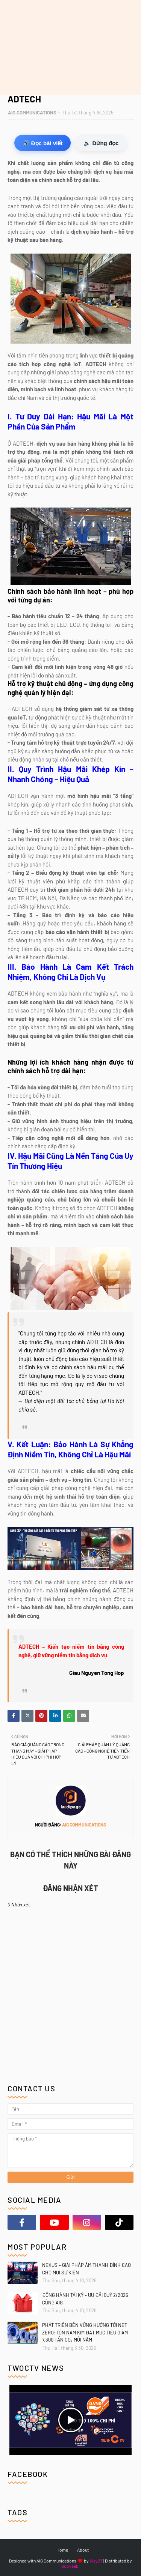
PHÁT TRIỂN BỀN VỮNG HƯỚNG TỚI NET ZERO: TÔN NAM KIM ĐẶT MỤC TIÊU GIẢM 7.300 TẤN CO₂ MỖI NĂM (85, 2332)
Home (62, 2549)
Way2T (96, 2560)
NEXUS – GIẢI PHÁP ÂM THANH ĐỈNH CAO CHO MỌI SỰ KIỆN (86, 2269)
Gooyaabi (70, 2565)
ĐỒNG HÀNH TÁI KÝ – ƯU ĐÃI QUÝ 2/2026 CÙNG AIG (85, 2299)
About (83, 2549)
